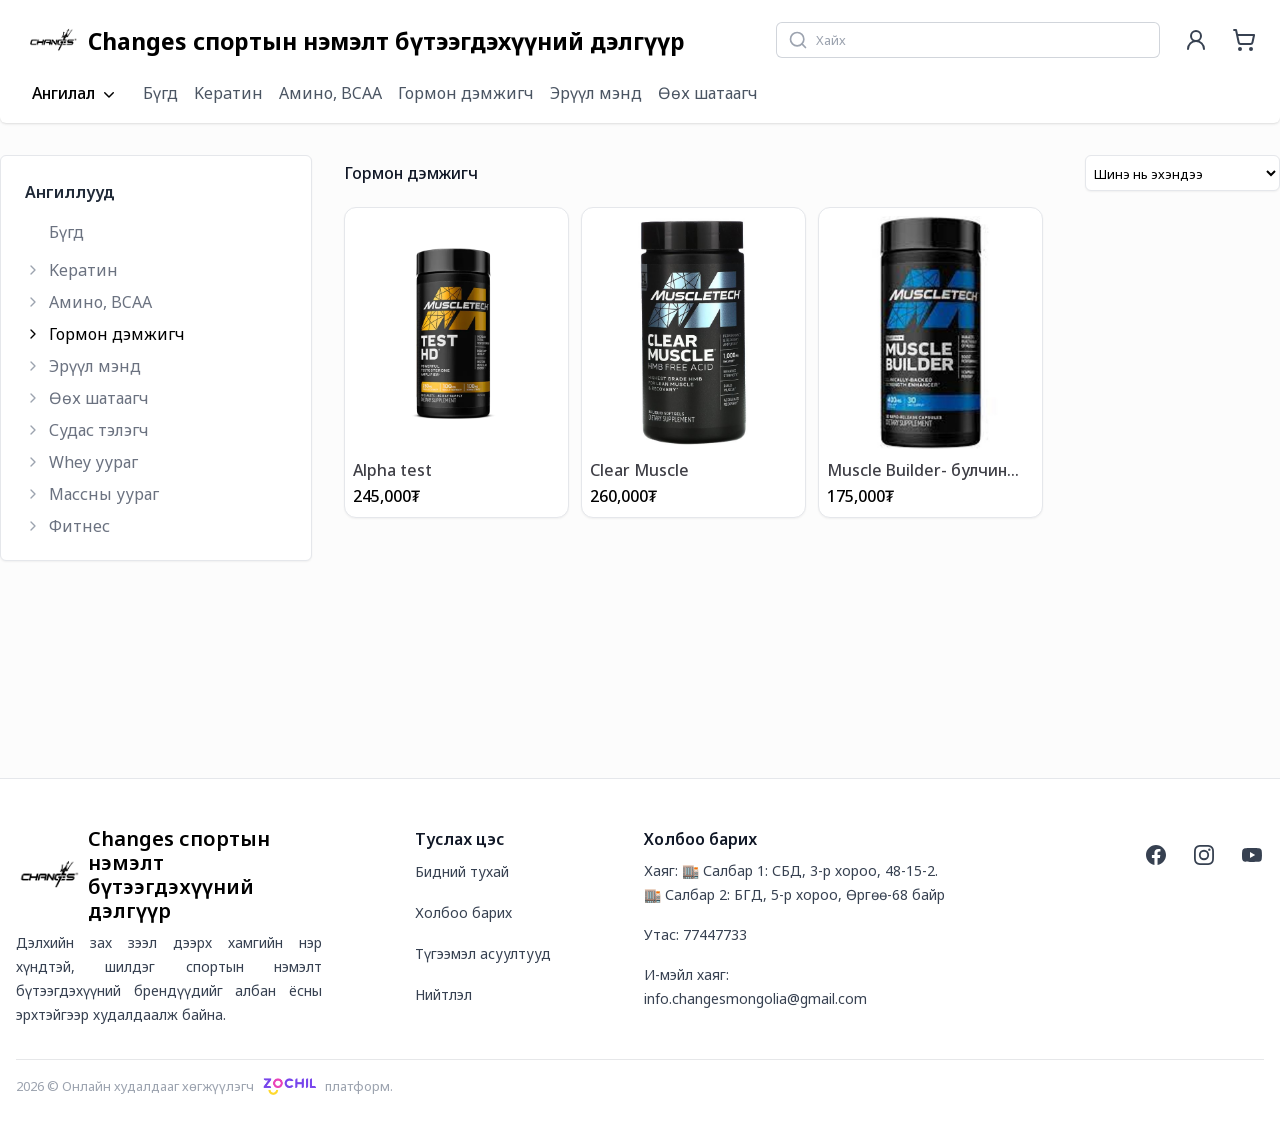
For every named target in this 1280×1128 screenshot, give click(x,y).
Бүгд (160, 93)
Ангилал (75, 94)
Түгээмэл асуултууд (483, 953)
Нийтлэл (443, 994)
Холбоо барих (463, 912)
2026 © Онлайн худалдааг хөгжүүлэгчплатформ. (204, 1086)
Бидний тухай (462, 871)
